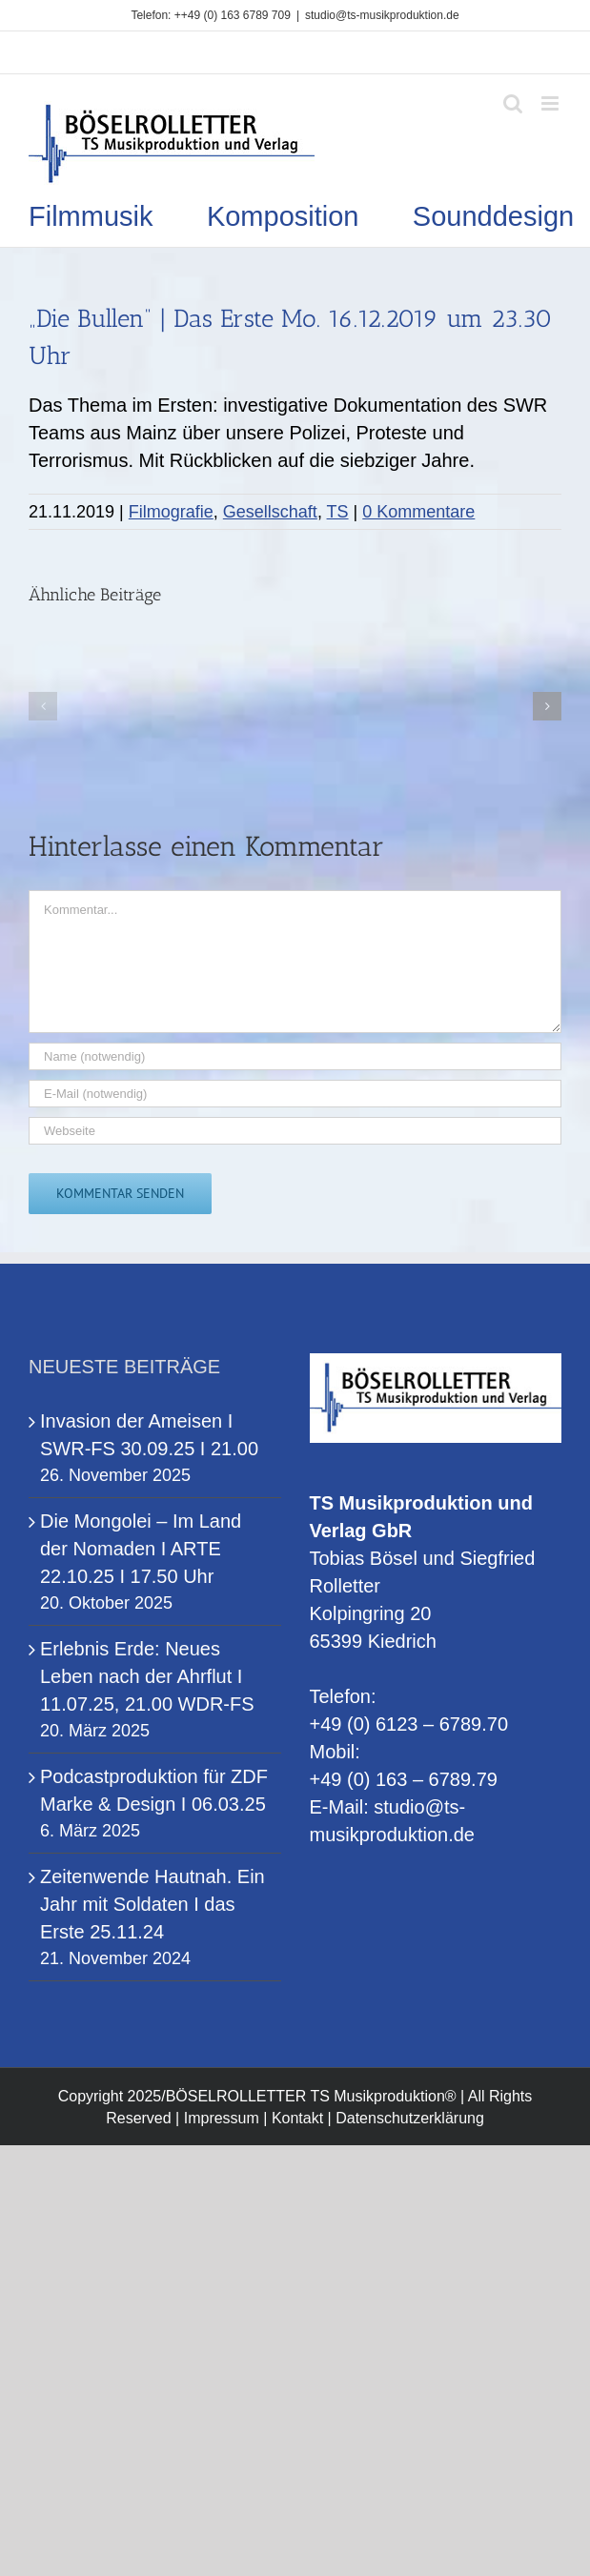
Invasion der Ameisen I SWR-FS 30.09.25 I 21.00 (149, 1434)
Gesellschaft (270, 511)
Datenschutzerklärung (410, 2118)
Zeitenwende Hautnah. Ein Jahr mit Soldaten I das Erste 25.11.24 (152, 1904)
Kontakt (297, 2118)
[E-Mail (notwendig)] (295, 1093)
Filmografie (171, 511)
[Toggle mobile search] (512, 103)
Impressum (221, 2118)
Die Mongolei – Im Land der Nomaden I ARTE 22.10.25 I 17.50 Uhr (140, 1549)
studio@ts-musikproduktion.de (382, 15)
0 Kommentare (418, 511)
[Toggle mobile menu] (551, 103)
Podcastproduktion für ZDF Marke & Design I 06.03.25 (154, 1790)
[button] (43, 706)
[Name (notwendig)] (295, 1056)
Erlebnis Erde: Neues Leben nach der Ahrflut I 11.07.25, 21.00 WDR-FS (147, 1676)
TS (338, 511)
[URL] (295, 1131)
